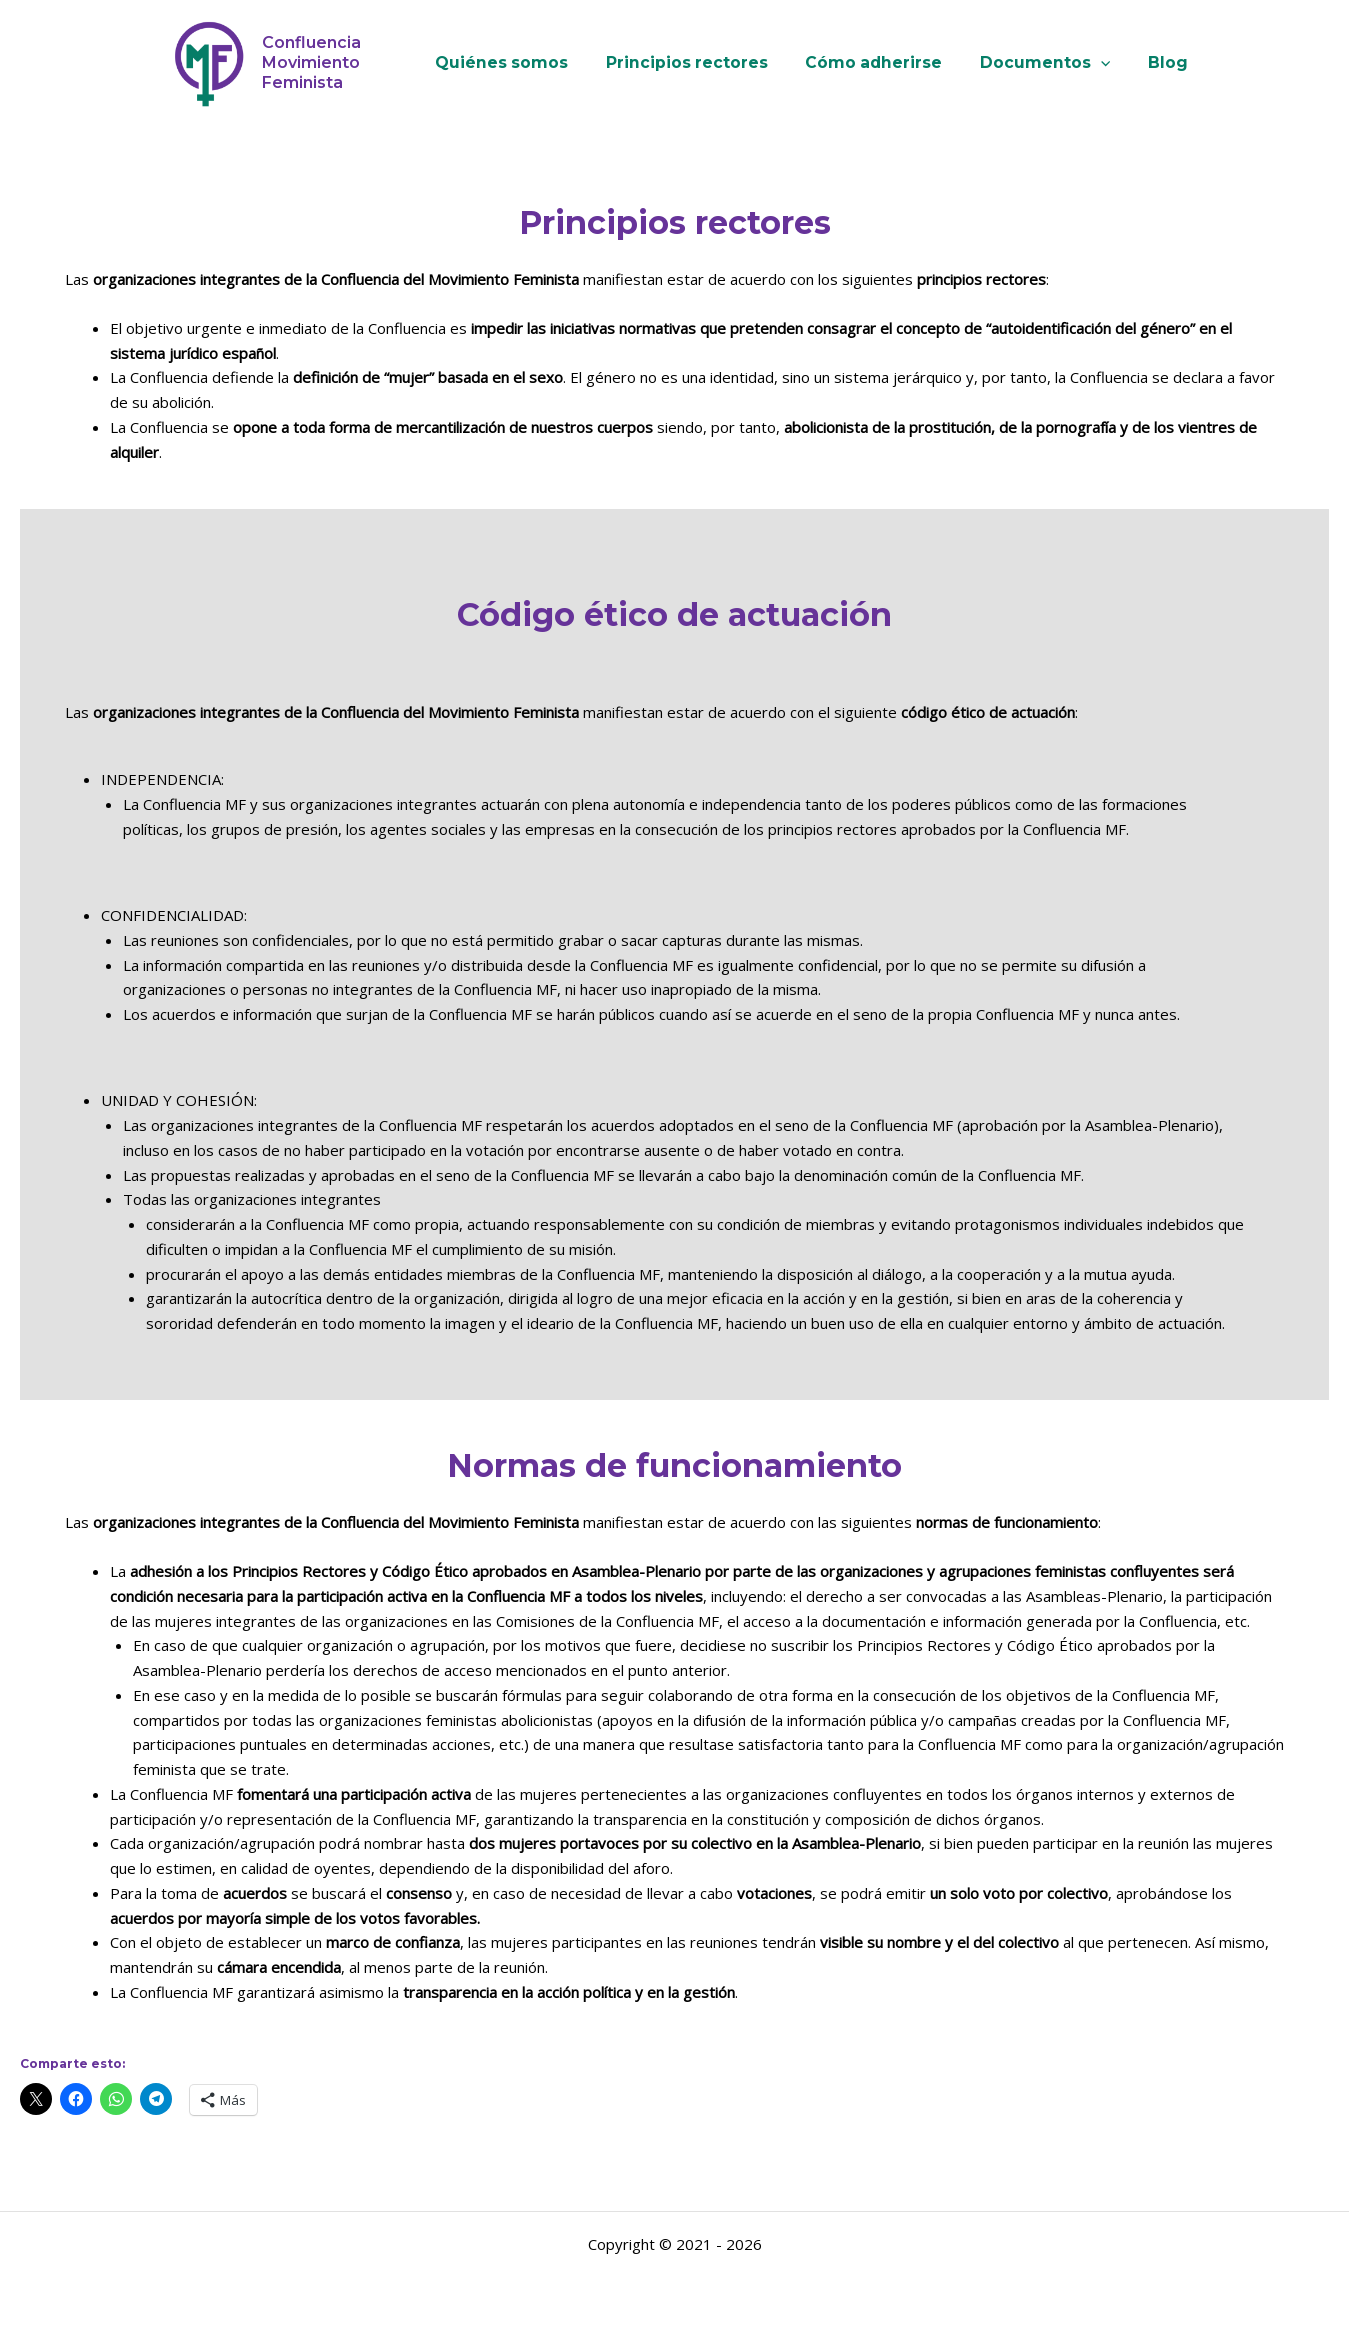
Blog (1155, 63)
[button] (1094, 63)
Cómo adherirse (873, 63)
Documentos (1039, 63)
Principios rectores (693, 63)
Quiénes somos (514, 63)
